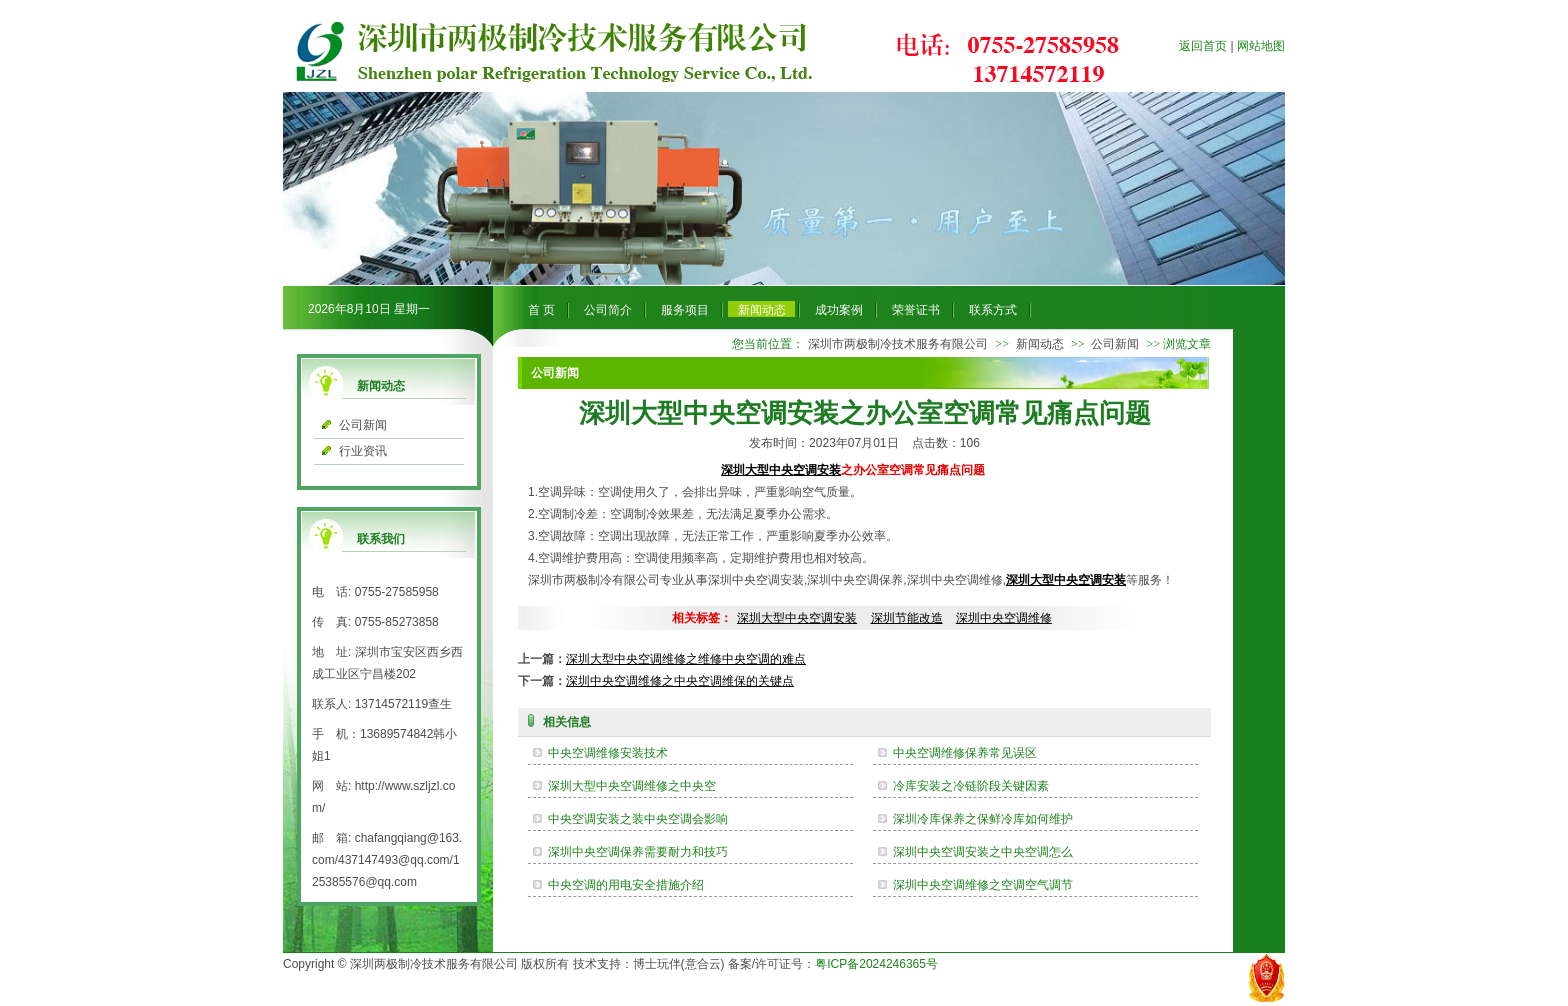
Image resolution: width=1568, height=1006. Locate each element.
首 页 (541, 310)
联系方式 (993, 310)
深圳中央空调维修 (1004, 618)
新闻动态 (762, 310)
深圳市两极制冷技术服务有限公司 (898, 344)
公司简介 (608, 310)
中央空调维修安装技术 (608, 753)
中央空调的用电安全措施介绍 (626, 885)
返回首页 (1203, 46)
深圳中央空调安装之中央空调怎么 (983, 852)
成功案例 (839, 310)
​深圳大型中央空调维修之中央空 (632, 786)
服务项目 (685, 310)
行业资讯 (363, 451)
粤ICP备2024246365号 (876, 964)
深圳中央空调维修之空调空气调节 (983, 885)
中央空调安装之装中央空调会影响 (638, 819)
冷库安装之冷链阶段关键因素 (971, 786)
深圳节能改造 (907, 618)
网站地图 (1261, 46)
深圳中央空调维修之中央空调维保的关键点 (680, 681)
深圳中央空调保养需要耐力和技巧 (638, 852)
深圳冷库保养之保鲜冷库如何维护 (983, 819)
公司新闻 (363, 425)
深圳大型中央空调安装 (781, 470)
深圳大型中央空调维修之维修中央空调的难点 (686, 659)
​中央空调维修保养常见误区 (965, 753)
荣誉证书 (916, 310)
